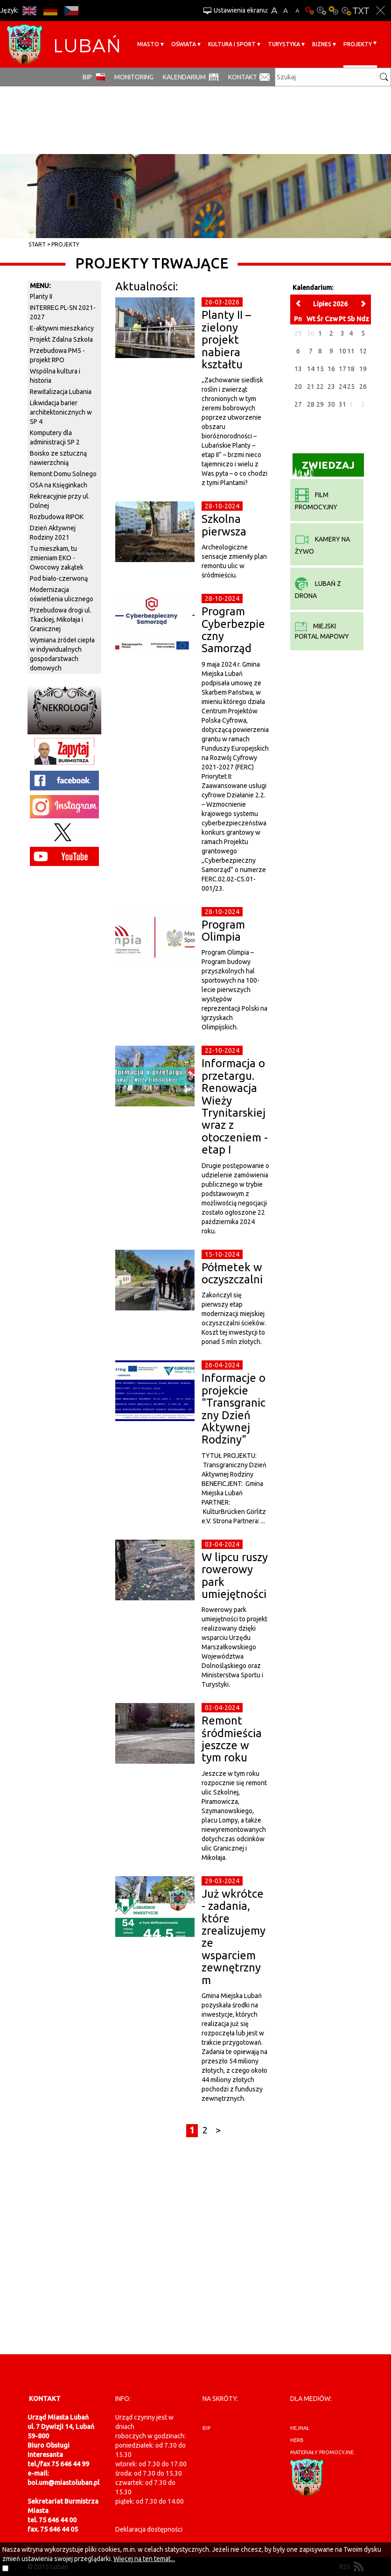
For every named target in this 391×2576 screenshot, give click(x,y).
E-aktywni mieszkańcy (62, 328)
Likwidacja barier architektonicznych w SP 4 (61, 412)
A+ (274, 10)
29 (320, 404)
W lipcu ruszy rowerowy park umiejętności (235, 1575)
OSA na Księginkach (58, 485)
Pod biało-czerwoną (59, 578)
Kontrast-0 (321, 10)
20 (298, 386)
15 (320, 369)
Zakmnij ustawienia (380, 10)
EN (29, 10)
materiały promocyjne (322, 2452)
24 (342, 386)
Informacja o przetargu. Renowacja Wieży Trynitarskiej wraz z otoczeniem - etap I (235, 1106)
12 (363, 351)
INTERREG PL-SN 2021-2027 (63, 312)
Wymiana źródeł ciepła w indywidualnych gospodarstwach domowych (62, 654)
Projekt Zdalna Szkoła (61, 339)
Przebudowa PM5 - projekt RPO (57, 355)
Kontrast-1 (334, 10)
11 (351, 351)
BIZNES (321, 44)
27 (298, 404)
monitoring (134, 77)
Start (37, 244)
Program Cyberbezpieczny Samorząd (233, 630)
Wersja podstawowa (309, 10)
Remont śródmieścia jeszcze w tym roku (232, 1739)
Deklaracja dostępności (148, 2529)
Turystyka (284, 44)
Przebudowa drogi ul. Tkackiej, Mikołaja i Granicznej (60, 619)
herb (297, 2440)
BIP (87, 77)
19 (363, 369)
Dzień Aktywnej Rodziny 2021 (53, 532)
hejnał (299, 2428)
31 (342, 404)
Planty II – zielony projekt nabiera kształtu (226, 340)
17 (342, 369)
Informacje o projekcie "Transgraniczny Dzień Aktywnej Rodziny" (233, 1409)
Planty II (41, 296)
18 (351, 369)
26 (363, 386)
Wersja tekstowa (361, 10)
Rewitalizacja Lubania (60, 391)
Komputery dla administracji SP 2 (55, 437)
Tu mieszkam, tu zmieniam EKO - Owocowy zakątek (57, 558)
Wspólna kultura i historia (55, 375)
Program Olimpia (223, 930)
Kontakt (242, 77)
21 (310, 386)
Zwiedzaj (324, 468)
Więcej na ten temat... (144, 2558)
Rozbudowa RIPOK (57, 517)
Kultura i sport (232, 44)
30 (331, 404)
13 (298, 369)
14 (310, 369)
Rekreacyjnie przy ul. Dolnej (60, 501)
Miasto (148, 44)
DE (50, 10)
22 (320, 386)
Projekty (357, 44)
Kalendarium (184, 77)
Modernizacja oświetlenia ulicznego (61, 594)
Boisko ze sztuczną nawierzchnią (58, 458)
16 (331, 369)
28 (310, 404)
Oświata (183, 44)
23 (331, 386)
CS (71, 10)
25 (351, 386)
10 (342, 351)
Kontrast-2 (346, 10)
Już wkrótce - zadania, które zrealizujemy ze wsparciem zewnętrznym (233, 1936)
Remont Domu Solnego (63, 474)
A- (297, 10)
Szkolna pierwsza (224, 525)
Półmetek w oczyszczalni (232, 1273)
